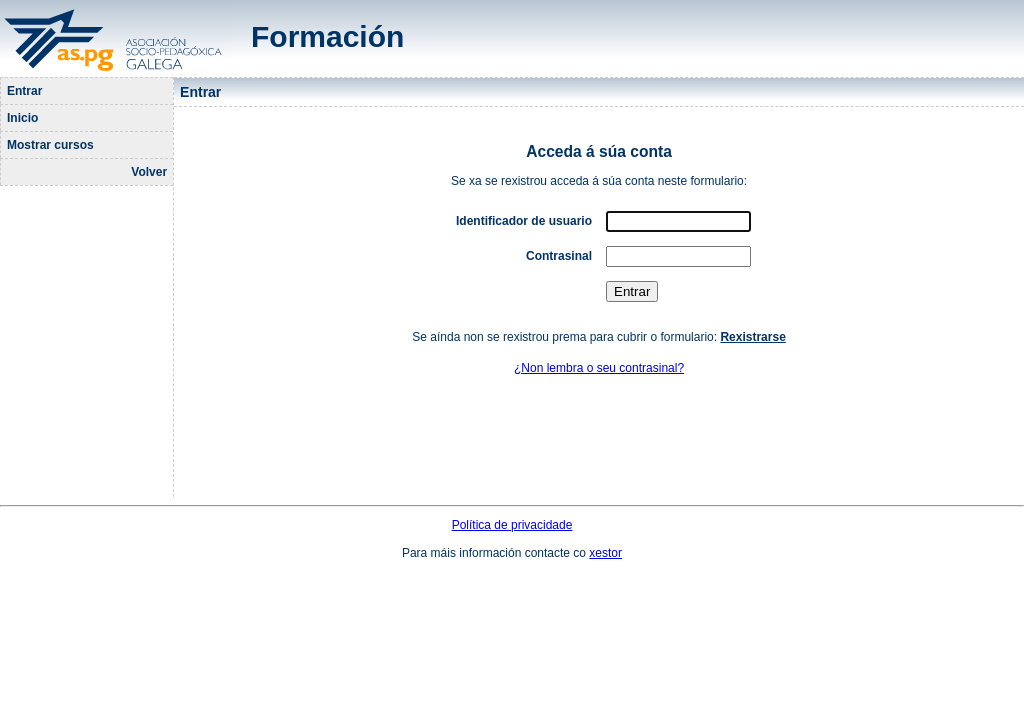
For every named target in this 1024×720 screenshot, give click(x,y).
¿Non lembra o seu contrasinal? (599, 368)
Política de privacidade (512, 525)
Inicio (22, 118)
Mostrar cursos (50, 145)
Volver (149, 172)
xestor (605, 553)
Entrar (24, 91)
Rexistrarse (752, 337)
